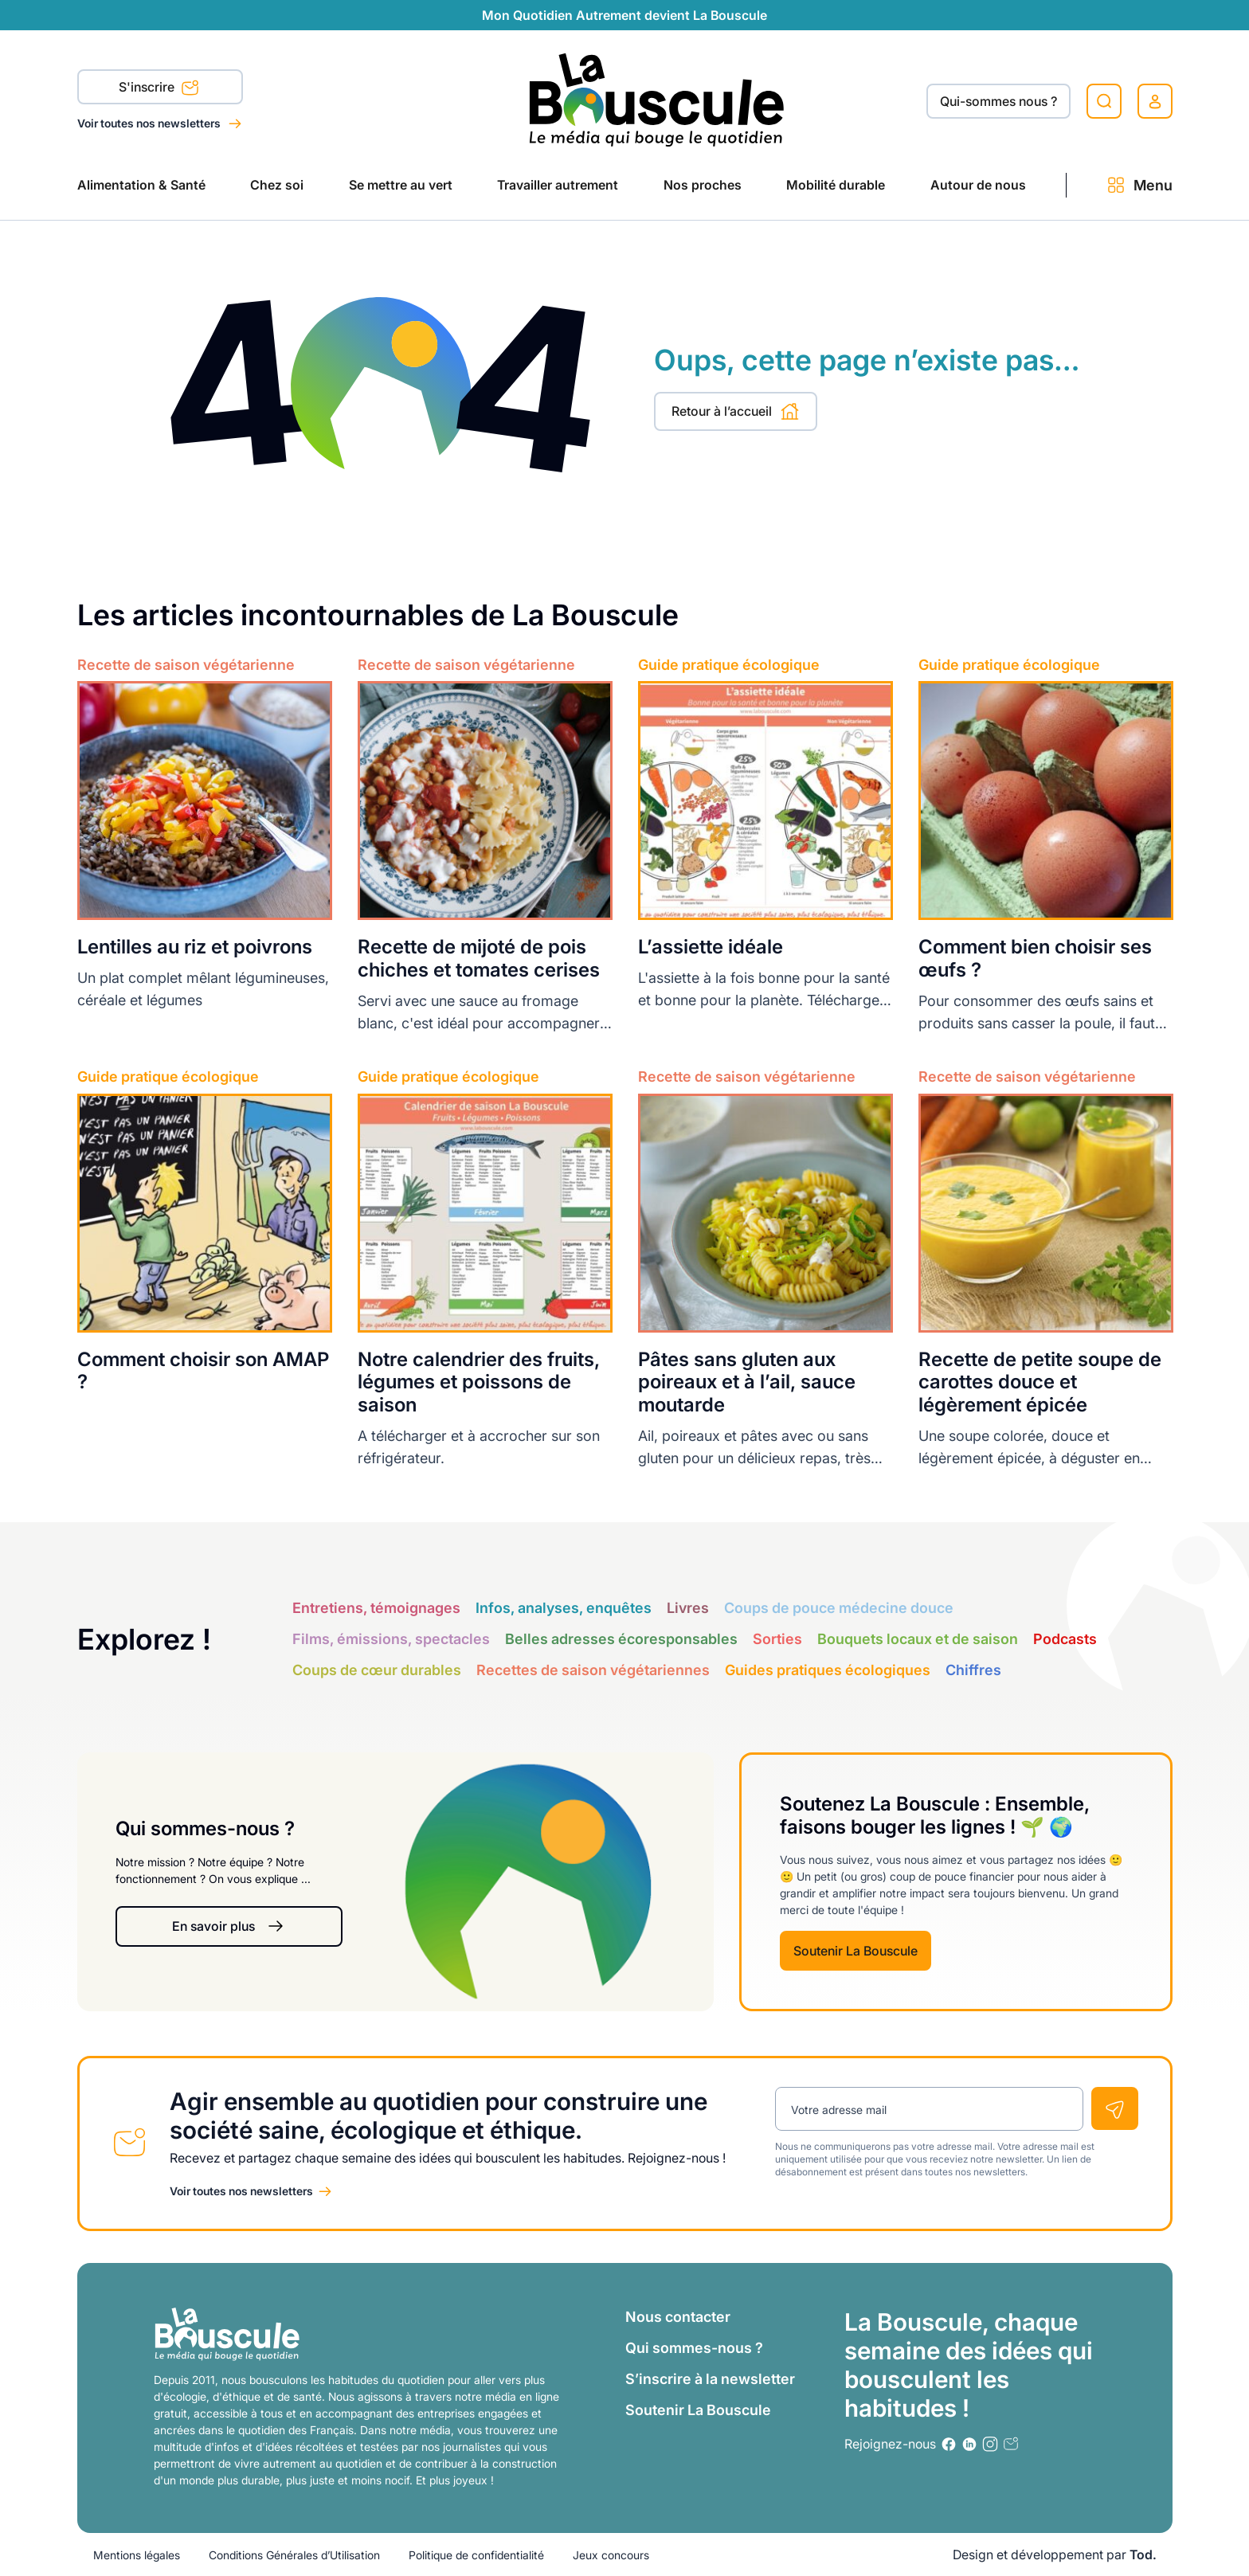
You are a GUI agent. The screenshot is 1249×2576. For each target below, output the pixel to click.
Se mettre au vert (400, 185)
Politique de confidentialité (476, 2555)
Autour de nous (978, 185)
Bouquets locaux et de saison (917, 1639)
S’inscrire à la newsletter (710, 2378)
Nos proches (703, 185)
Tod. (1143, 2554)
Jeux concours (611, 2555)
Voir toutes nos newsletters (150, 123)
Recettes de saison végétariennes (593, 1670)
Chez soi (276, 185)
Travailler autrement (557, 185)
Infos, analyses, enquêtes (564, 1607)
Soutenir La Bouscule (855, 1951)
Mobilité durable (835, 185)
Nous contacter (677, 2316)
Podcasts (1065, 1639)
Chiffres (973, 1670)
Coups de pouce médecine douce (838, 1607)
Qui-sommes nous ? (998, 101)
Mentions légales (136, 2555)
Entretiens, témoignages (376, 1607)
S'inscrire (159, 88)
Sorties (777, 1639)
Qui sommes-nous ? (694, 2347)
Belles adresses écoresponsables (621, 1639)
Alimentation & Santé (141, 185)
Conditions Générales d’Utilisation (294, 2555)
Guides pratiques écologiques (827, 1670)
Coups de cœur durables (376, 1670)
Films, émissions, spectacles (391, 1639)
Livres (688, 1607)
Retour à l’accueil (735, 411)
